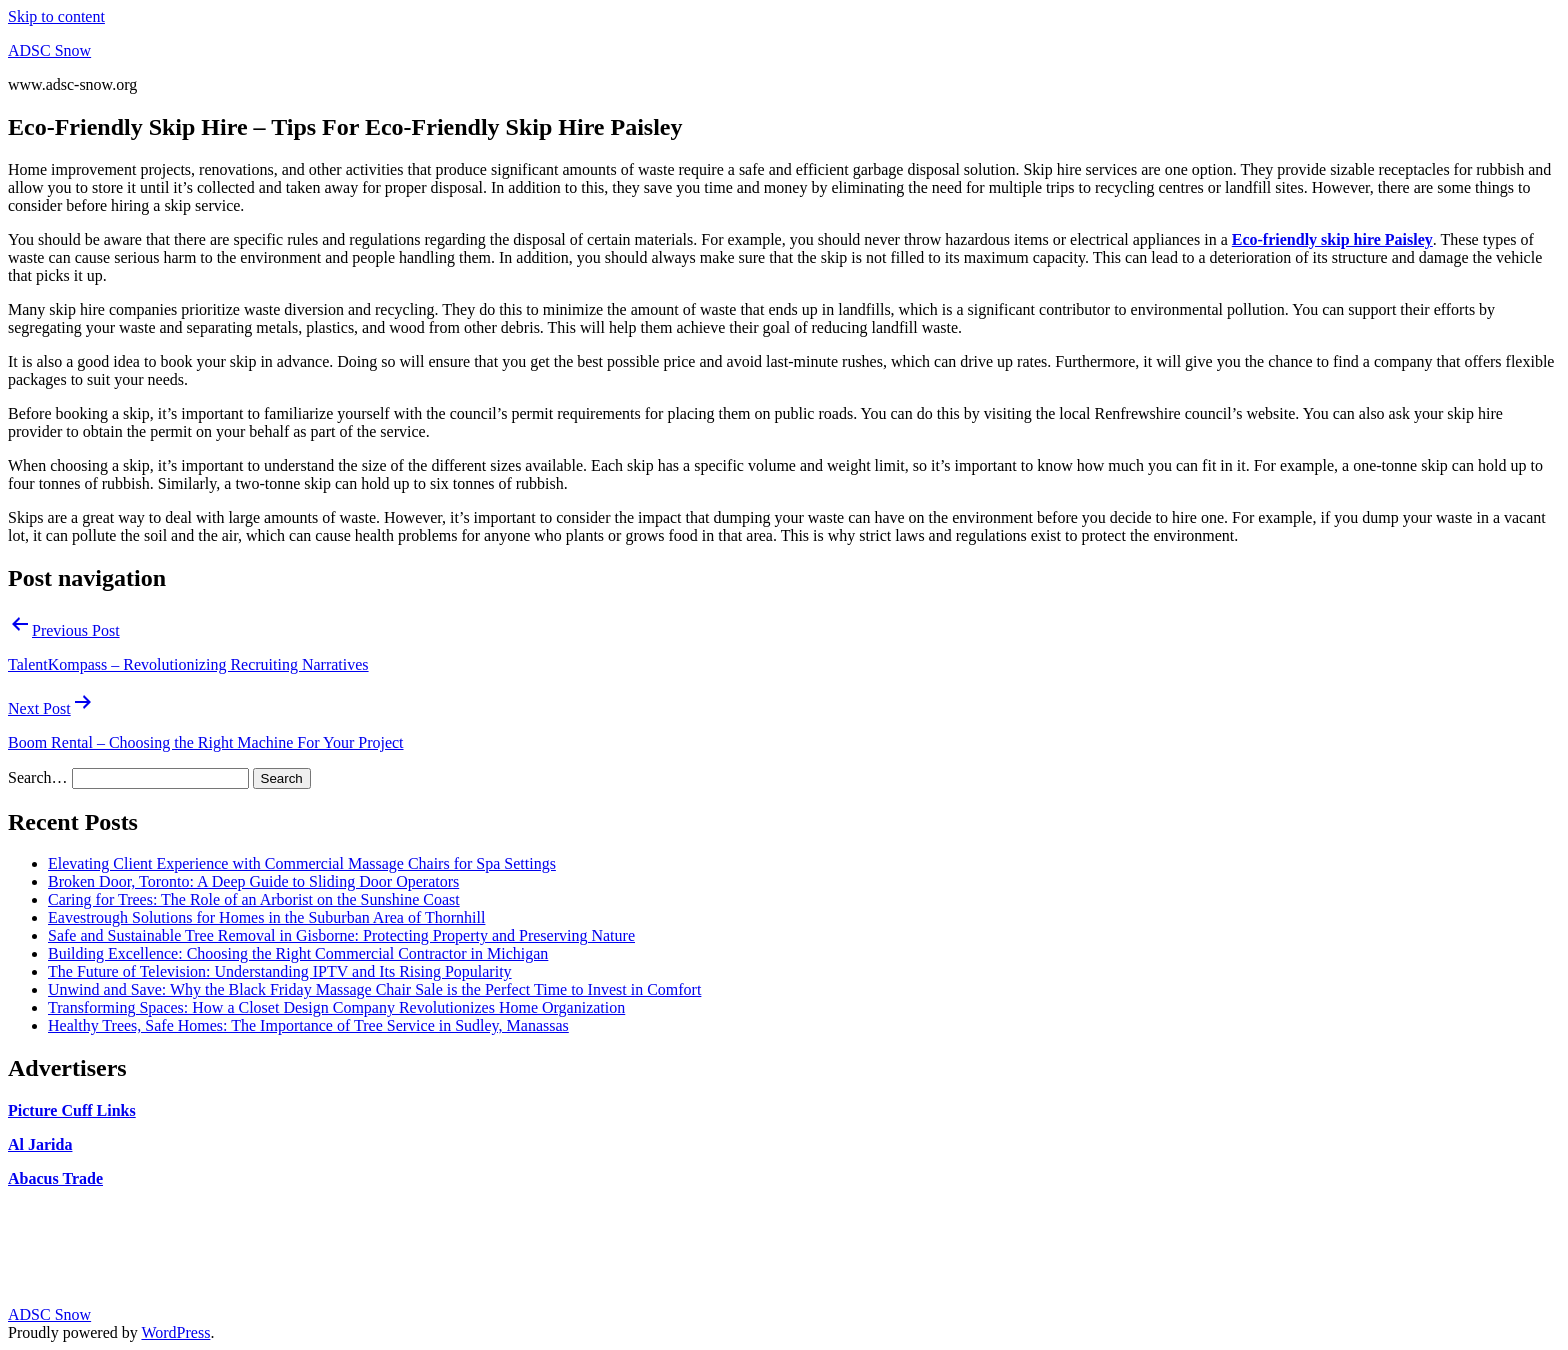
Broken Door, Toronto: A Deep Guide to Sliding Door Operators (253, 881)
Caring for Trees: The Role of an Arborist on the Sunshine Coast (254, 899)
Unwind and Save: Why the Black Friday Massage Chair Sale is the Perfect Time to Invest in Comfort (374, 989)
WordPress (175, 1332)
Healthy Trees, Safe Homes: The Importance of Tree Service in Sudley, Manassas (308, 1025)
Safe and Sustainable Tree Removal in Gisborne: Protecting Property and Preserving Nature (341, 935)
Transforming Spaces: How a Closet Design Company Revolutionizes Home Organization (336, 1007)
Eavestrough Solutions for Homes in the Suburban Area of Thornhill (266, 917)
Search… (38, 777)
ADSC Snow (49, 50)
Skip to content (56, 16)
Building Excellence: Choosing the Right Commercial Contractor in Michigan (298, 953)
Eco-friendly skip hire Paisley (1332, 239)
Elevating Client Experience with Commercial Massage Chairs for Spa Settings (302, 863)
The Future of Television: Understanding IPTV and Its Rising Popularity (280, 971)
